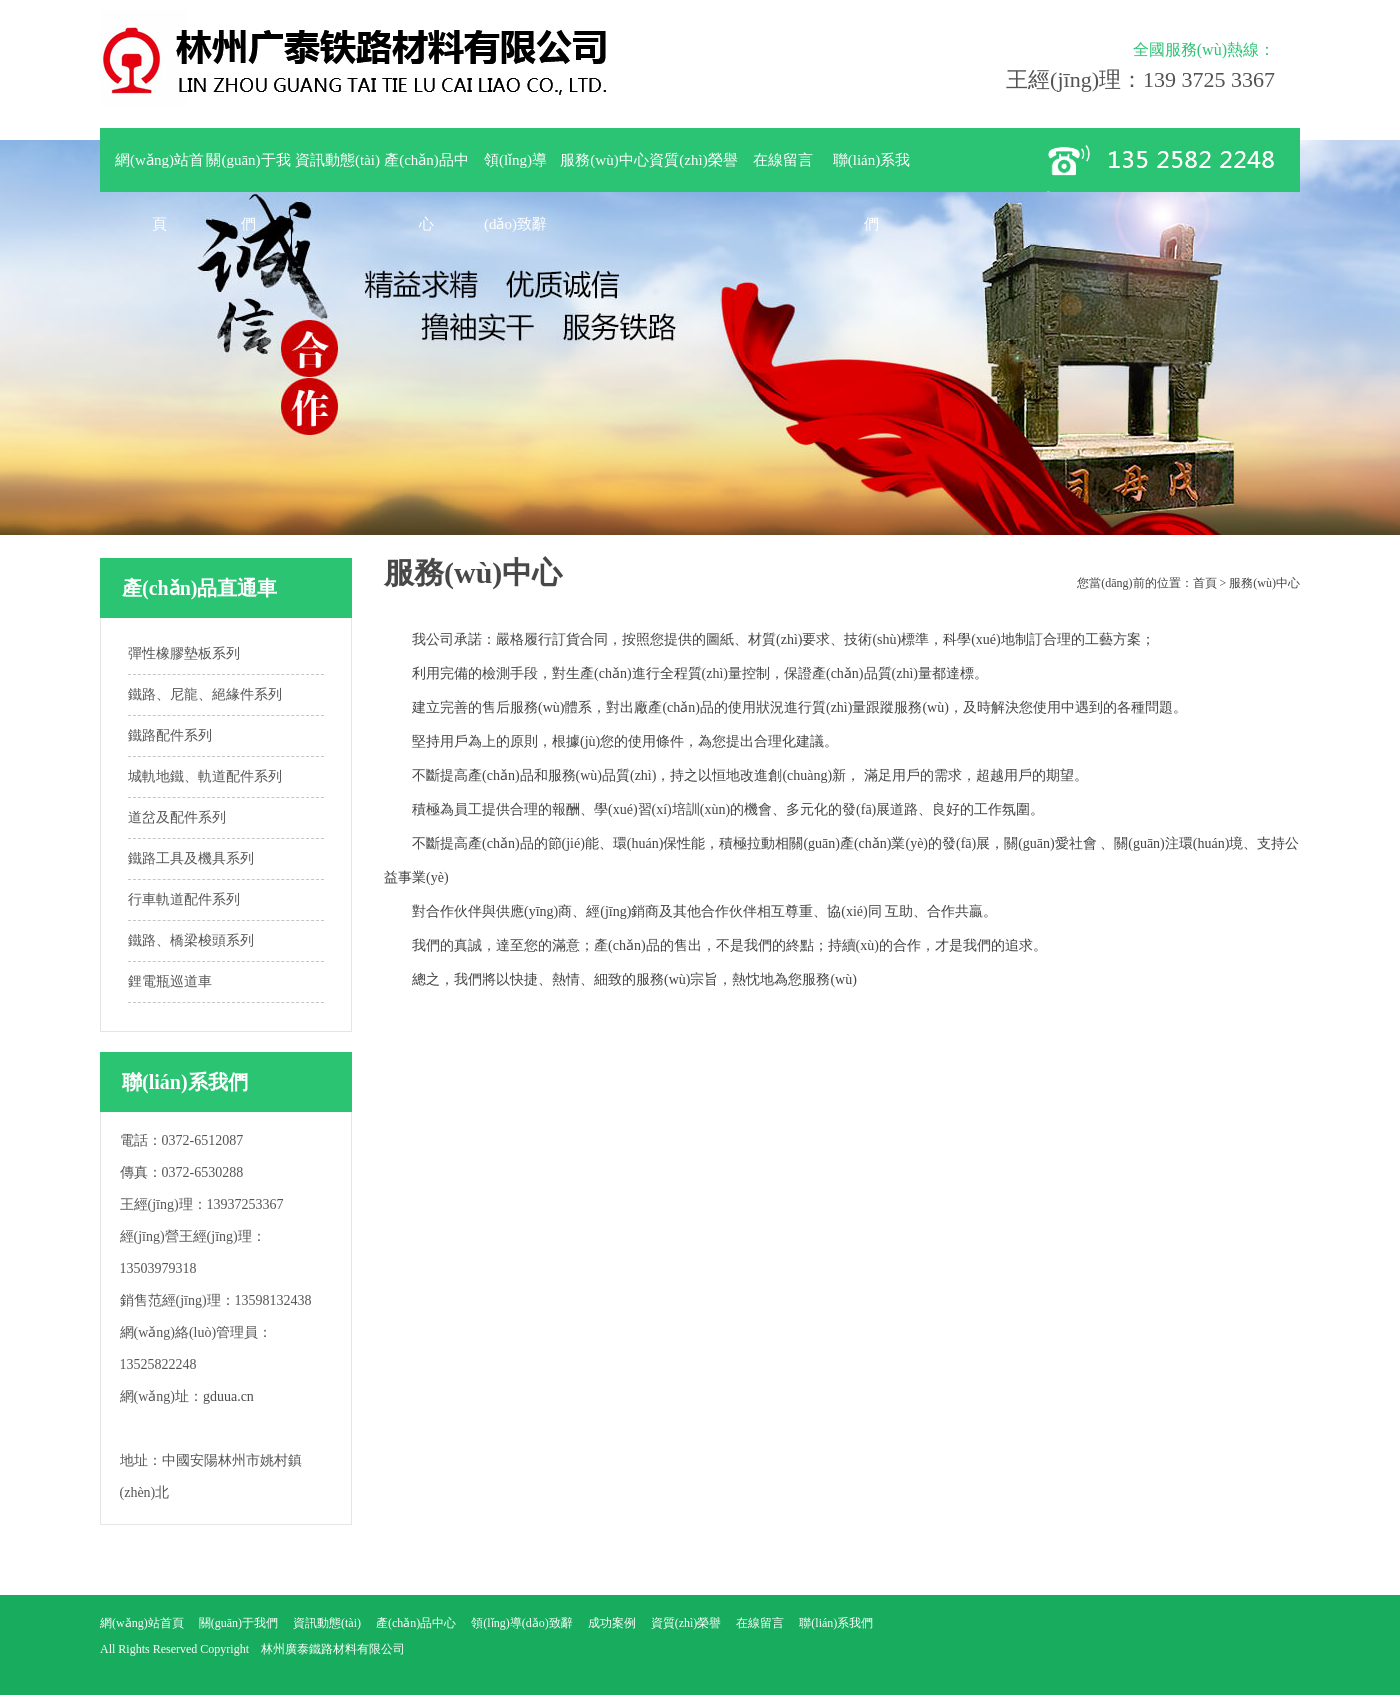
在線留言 (783, 160)
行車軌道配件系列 (184, 899)
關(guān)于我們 (248, 172)
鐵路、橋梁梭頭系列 (191, 940)
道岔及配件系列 (177, 817)
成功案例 (612, 1623)
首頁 (1205, 583)
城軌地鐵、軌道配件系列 (205, 776)
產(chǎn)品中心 (426, 172)
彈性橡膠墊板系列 (184, 653)
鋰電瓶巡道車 (170, 981)
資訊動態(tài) (337, 160)
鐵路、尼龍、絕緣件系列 (205, 694)
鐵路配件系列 (170, 735)
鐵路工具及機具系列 (191, 858)
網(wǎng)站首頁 (159, 172)
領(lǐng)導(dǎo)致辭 (515, 172)
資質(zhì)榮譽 (693, 160)
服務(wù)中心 (604, 160)
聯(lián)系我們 (871, 172)
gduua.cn (228, 1396)
